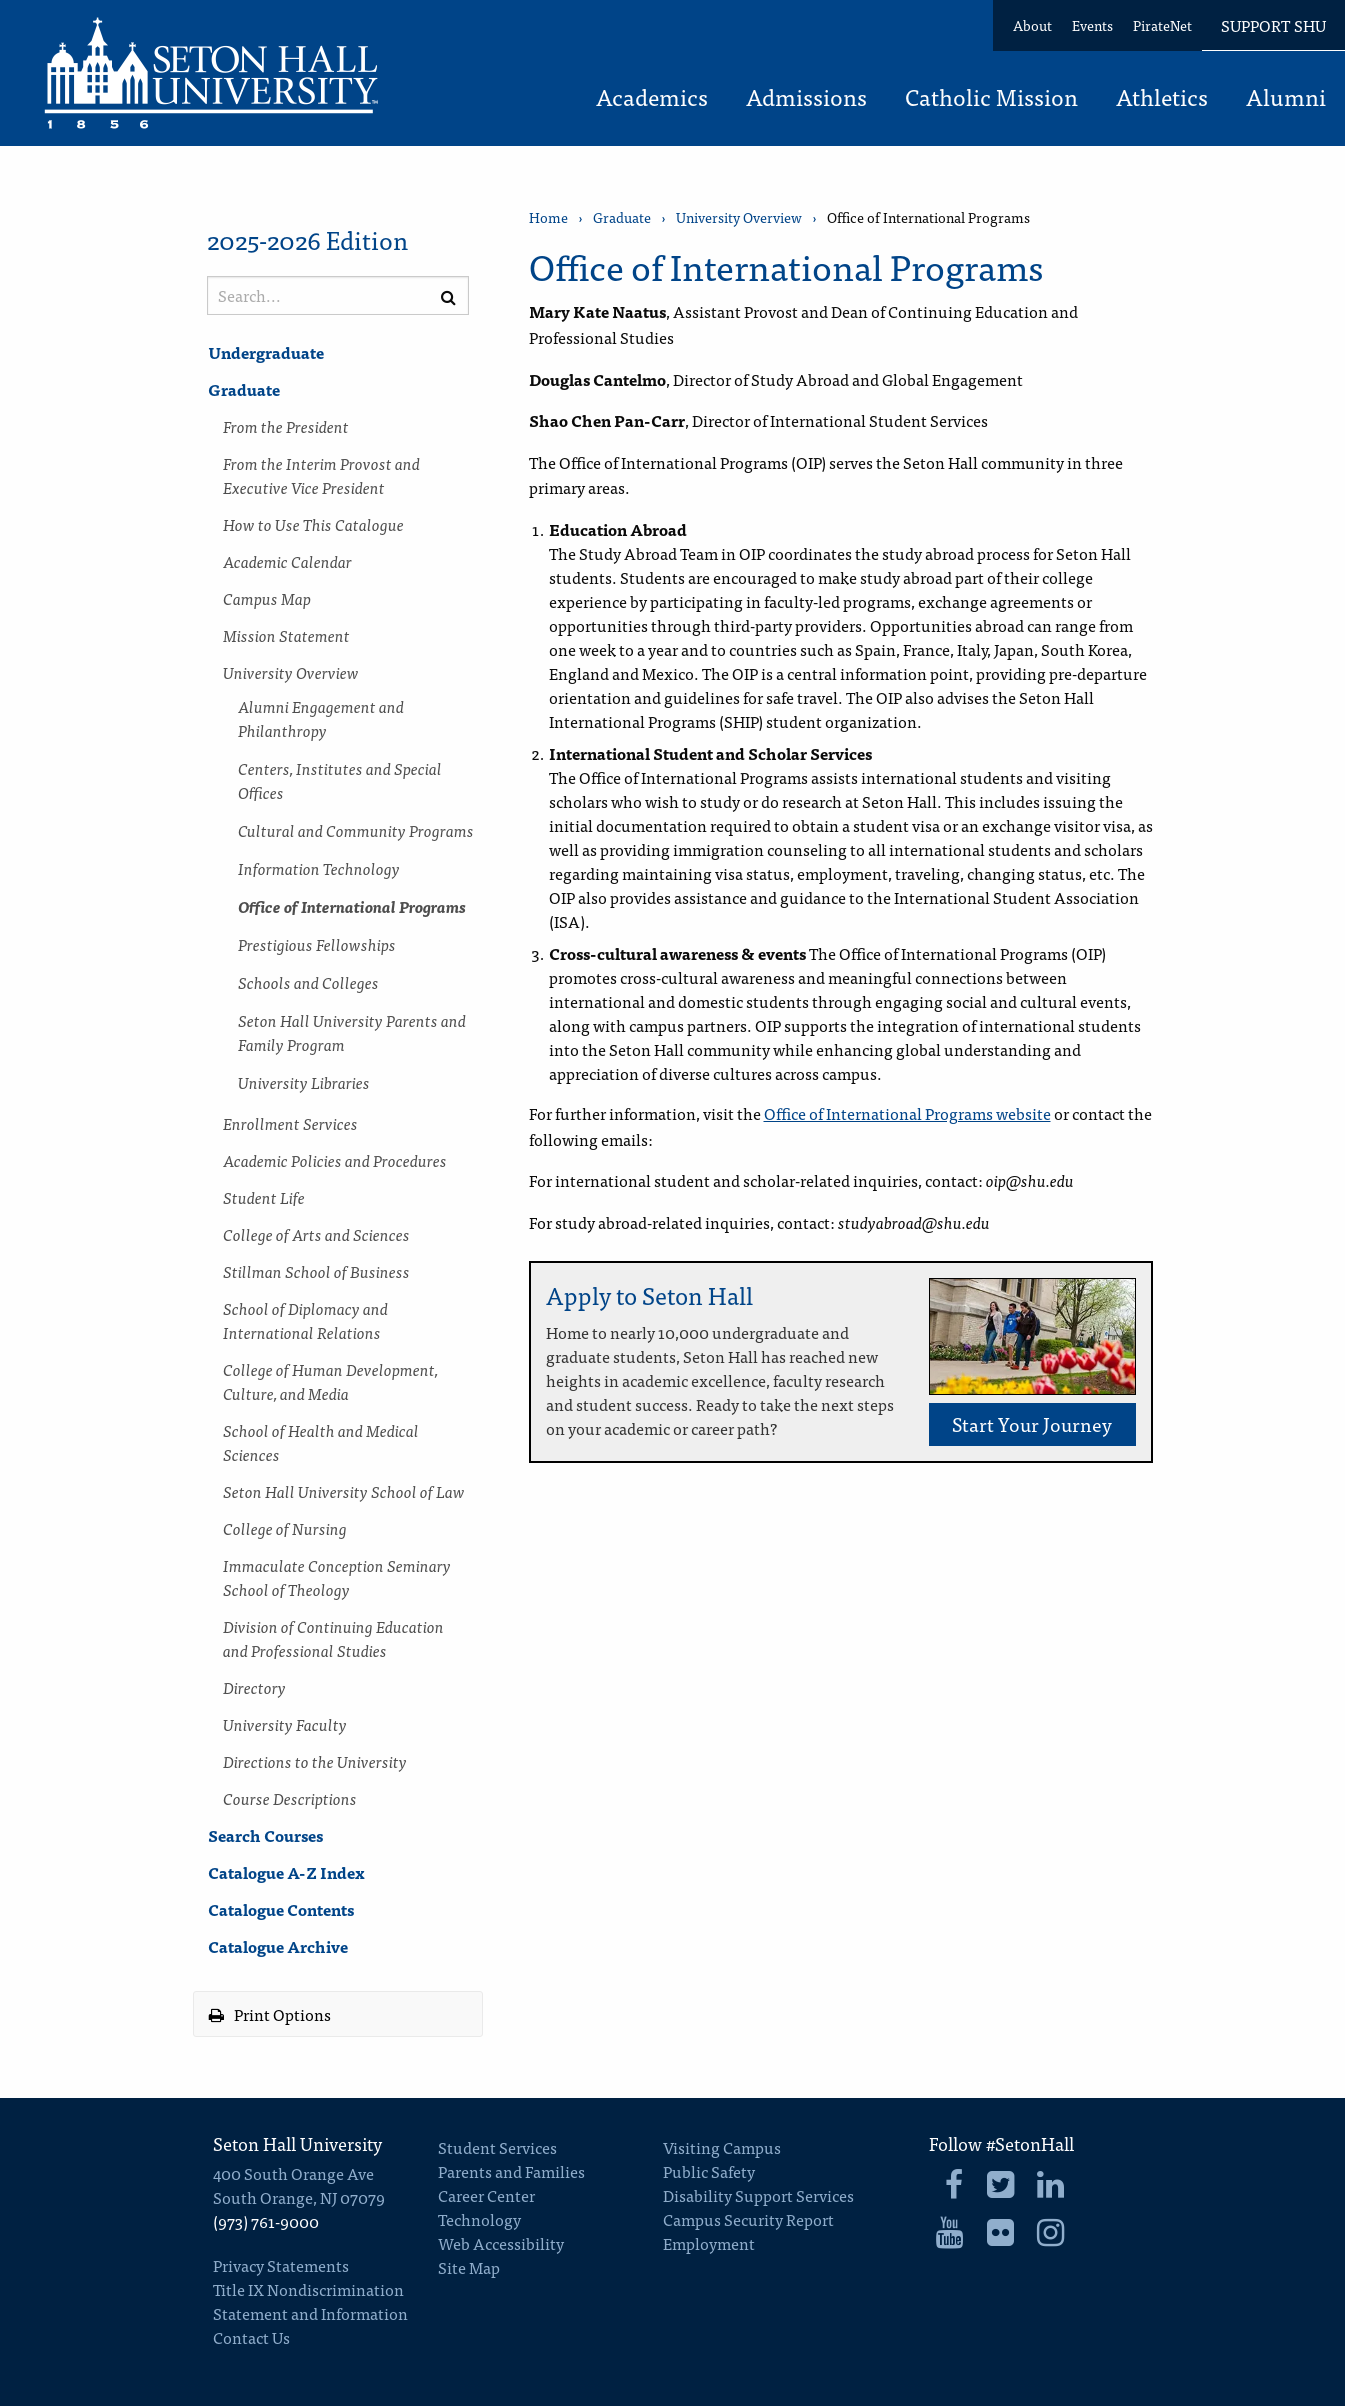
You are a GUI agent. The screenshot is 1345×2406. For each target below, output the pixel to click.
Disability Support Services (758, 2195)
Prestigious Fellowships (317, 944)
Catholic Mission (991, 99)
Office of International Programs (352, 906)
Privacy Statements (281, 2265)
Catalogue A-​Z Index (286, 1872)
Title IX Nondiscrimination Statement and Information (310, 2301)
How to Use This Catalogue (313, 524)
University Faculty (285, 1724)
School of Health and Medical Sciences (321, 1442)
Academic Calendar (287, 561)
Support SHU (1273, 25)
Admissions (806, 99)
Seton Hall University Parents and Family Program (352, 1032)
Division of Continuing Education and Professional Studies (333, 1638)
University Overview (291, 672)
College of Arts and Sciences (316, 1234)
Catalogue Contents (281, 1909)
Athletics (1162, 99)
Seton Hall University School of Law (344, 1491)
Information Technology (319, 868)
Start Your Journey (1032, 1423)
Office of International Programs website (907, 1113)
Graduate (244, 389)
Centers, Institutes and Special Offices (340, 780)
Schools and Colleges (308, 982)
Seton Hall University (297, 2143)
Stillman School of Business (316, 1271)
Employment (709, 2243)
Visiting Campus (722, 2147)
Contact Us (251, 2337)
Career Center (486, 2195)
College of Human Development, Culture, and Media (330, 1381)
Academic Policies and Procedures (335, 1160)
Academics (652, 99)
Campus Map (267, 598)
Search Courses (265, 1835)
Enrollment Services (290, 1123)
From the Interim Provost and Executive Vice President (321, 475)
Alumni (1286, 99)
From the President (286, 426)
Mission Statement (286, 635)
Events (1092, 25)
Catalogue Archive (278, 1946)
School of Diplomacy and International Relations (305, 1320)
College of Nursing (285, 1528)
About (1032, 25)
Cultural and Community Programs (356, 830)
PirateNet (1162, 25)
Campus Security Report (748, 2219)
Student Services (497, 2147)
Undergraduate (266, 352)
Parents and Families (511, 2171)
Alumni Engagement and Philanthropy (321, 718)
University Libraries (304, 1082)
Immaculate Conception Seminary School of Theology (337, 1577)
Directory (254, 1687)
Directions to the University (315, 1761)
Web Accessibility (501, 2243)
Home (548, 217)
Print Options (270, 2014)
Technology (479, 2219)
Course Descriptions (290, 1798)
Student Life (264, 1197)
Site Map (469, 2267)
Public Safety (709, 2171)
